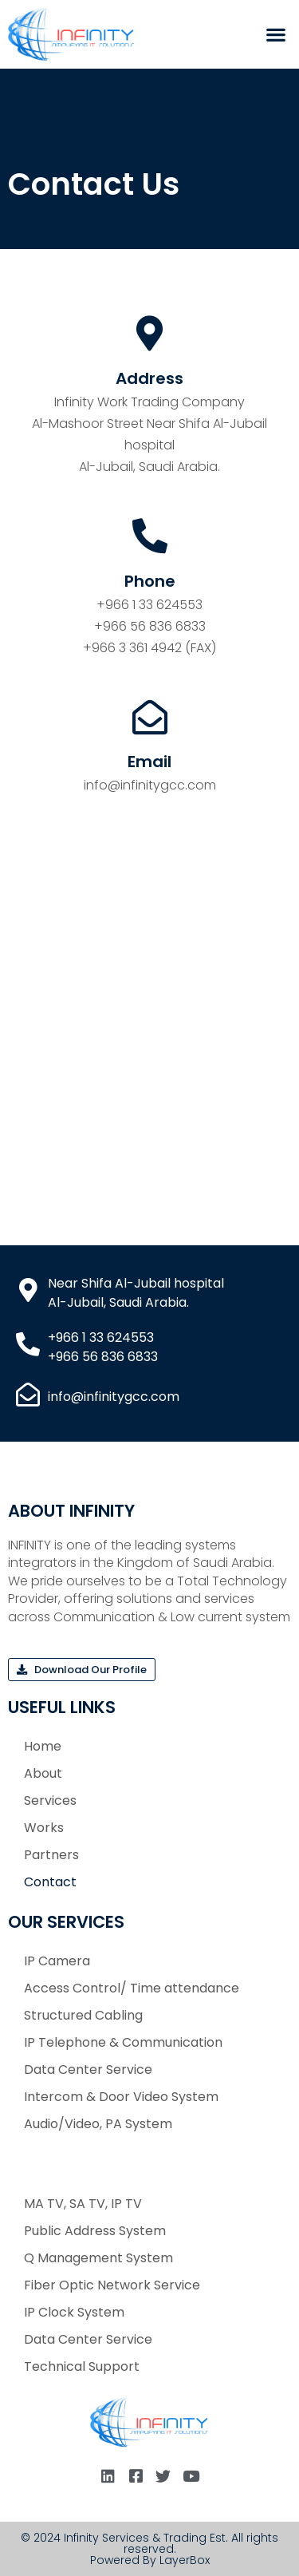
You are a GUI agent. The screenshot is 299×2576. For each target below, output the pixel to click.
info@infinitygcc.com (150, 785)
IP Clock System (74, 2312)
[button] (275, 34)
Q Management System (98, 2258)
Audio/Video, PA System (98, 2124)
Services (50, 1800)
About (43, 1773)
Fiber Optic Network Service (112, 2285)
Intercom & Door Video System (121, 2096)
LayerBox (184, 2560)
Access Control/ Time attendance (131, 1988)
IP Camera (57, 1961)
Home (42, 1746)
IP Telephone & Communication (123, 2042)
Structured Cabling (83, 2015)
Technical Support (82, 2366)
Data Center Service (88, 2069)
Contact (50, 1882)
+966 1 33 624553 (149, 605)
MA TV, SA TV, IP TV (83, 2203)
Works (44, 1827)
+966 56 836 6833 (150, 626)
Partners (51, 1855)
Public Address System (95, 2231)
